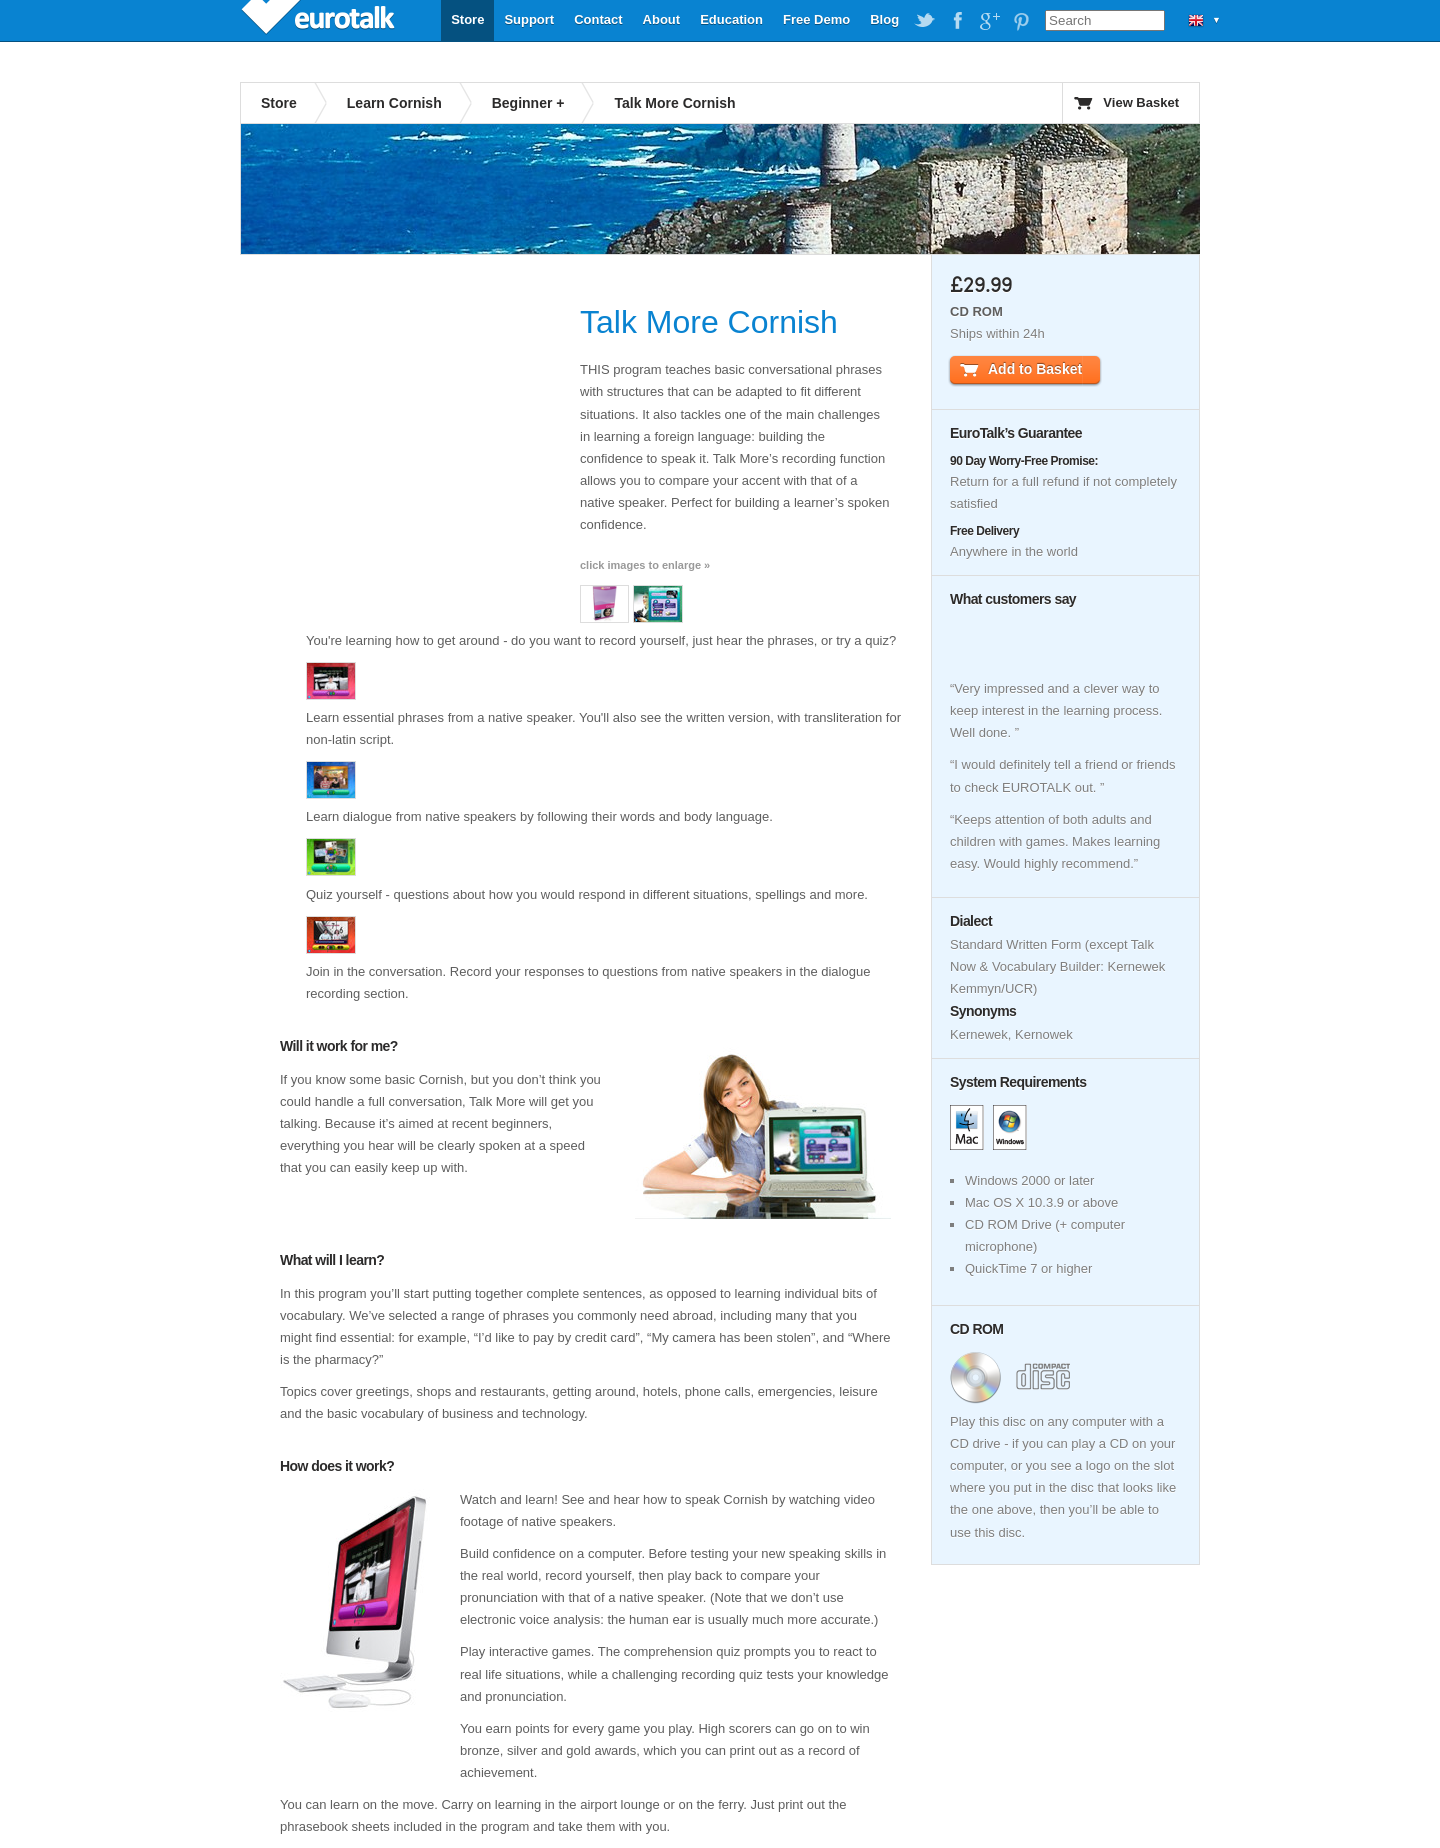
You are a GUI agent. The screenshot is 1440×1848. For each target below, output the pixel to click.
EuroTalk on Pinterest (1021, 21)
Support (529, 19)
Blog (884, 19)
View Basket (1141, 102)
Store (467, 19)
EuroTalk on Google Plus (989, 21)
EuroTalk (320, 20)
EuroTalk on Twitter (925, 21)
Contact (598, 19)
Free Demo (816, 19)
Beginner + (528, 103)
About (662, 19)
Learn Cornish (394, 103)
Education (731, 19)
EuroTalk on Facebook (957, 21)
